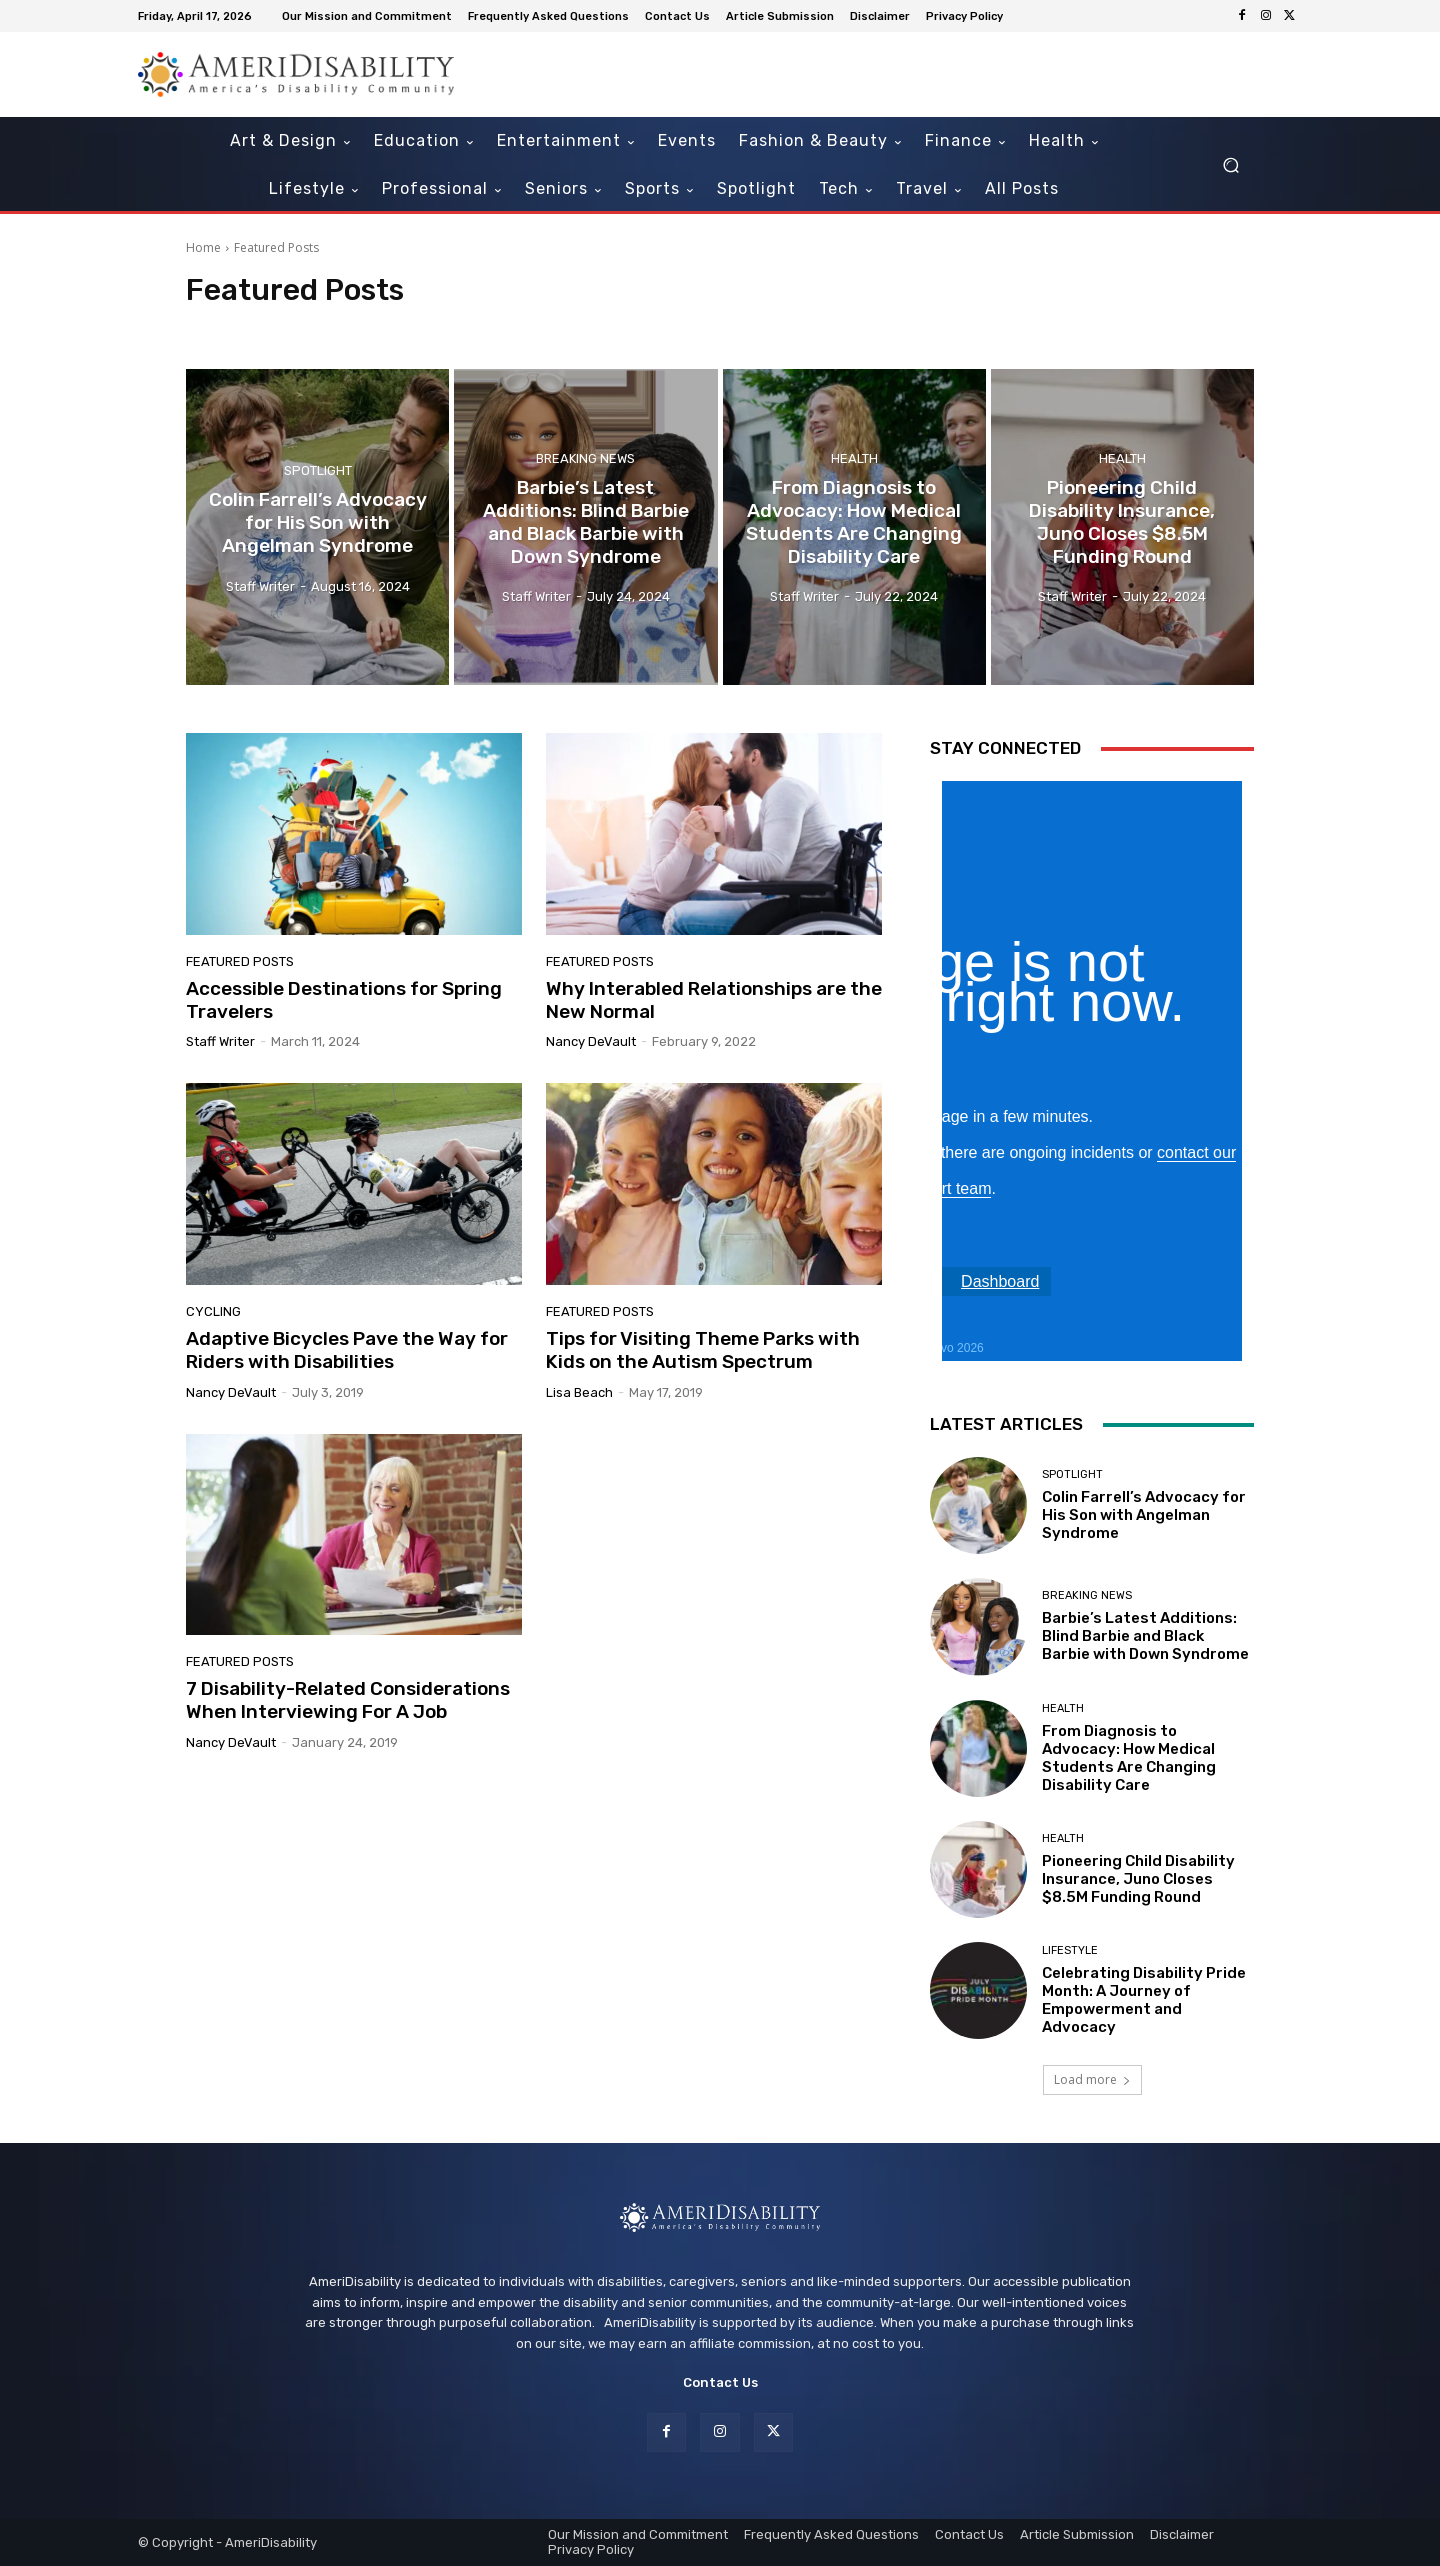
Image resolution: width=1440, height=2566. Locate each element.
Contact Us (720, 2382)
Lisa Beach (579, 1392)
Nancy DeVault (591, 1041)
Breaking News (585, 459)
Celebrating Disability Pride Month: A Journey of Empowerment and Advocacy (1144, 2000)
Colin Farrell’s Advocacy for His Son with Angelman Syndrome (1144, 1515)
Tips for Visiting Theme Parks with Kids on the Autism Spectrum (703, 1350)
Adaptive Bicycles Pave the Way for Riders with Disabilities (347, 1350)
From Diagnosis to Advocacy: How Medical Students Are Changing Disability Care (1129, 1758)
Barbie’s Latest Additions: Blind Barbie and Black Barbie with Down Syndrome (1145, 1636)
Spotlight (318, 470)
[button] (1230, 165)
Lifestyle (1070, 1950)
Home (203, 247)
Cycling (213, 1311)
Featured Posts (240, 961)
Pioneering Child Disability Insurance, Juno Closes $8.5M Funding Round (1138, 1879)
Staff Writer (220, 1041)
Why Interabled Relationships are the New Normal (714, 1000)
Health (854, 459)
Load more (1092, 2079)
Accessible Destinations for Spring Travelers (344, 1000)
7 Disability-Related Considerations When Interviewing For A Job (348, 1700)
